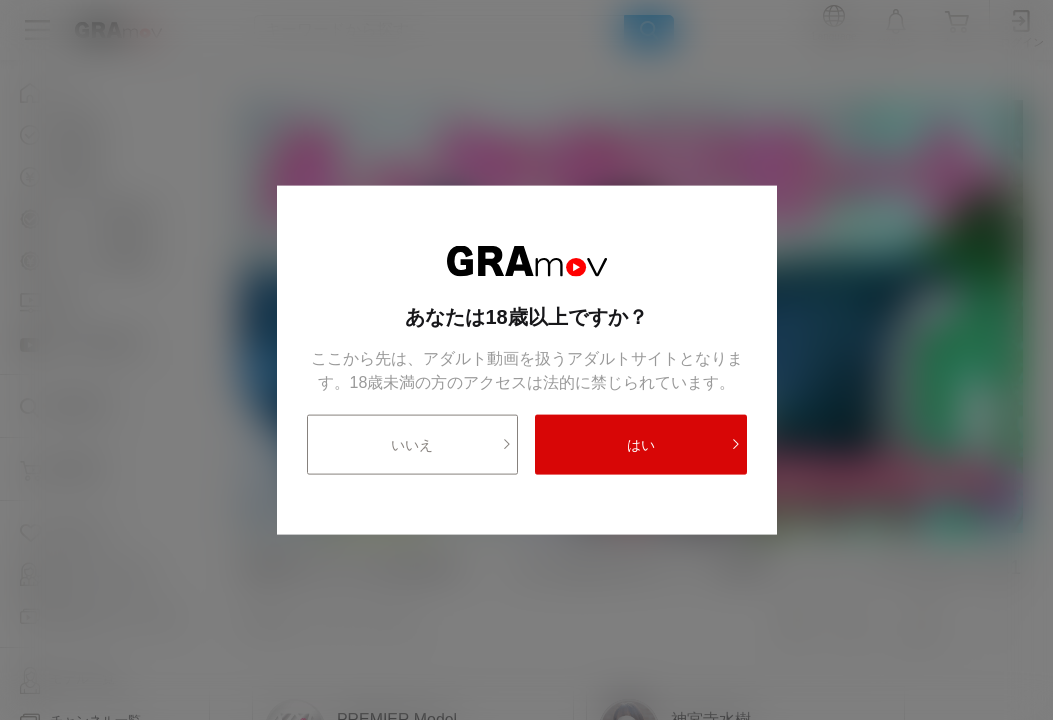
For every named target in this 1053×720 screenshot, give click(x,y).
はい (684, 444)
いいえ (451, 444)
